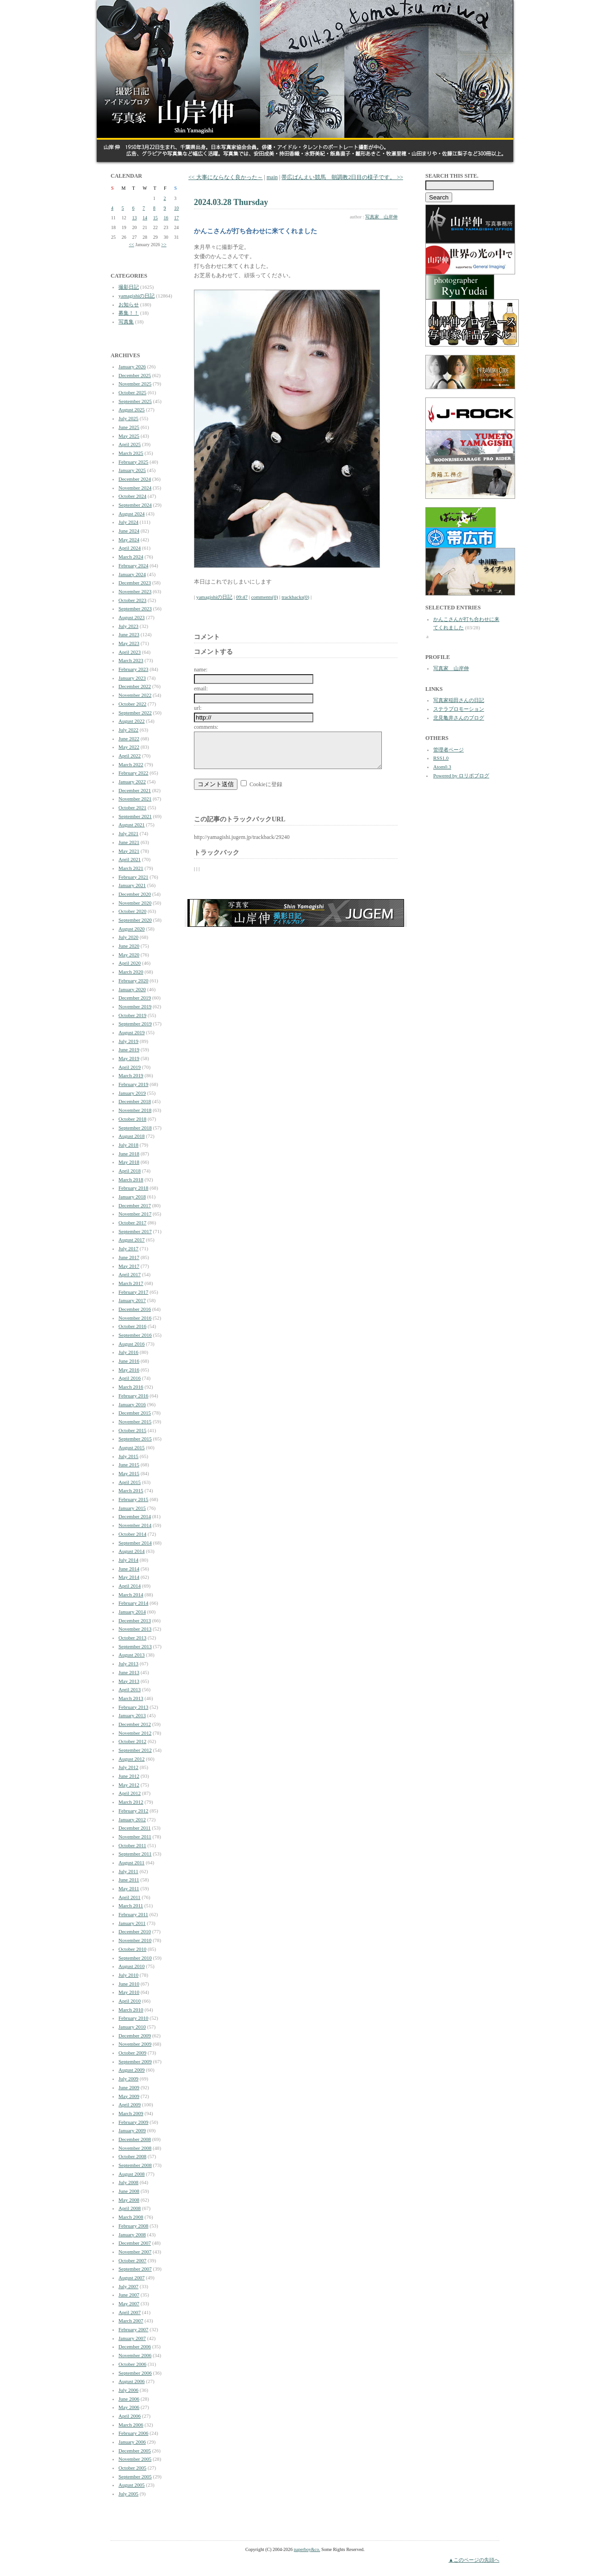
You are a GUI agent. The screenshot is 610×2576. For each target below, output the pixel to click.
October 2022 (132, 704)
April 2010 (129, 2001)
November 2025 (134, 383)
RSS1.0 (440, 758)
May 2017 (128, 1266)
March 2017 (130, 1283)
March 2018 (130, 1179)
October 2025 (132, 392)
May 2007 (128, 2303)
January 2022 (132, 781)
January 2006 (132, 2442)
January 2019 (132, 1093)
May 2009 (128, 2096)
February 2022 (133, 773)
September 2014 (135, 1543)
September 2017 (135, 1231)
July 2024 (128, 522)
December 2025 (134, 375)
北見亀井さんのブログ (458, 717)
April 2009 (129, 2104)
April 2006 (129, 2416)
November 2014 (134, 1525)
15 (155, 217)
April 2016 (129, 1378)
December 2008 (134, 2139)
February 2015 (133, 1499)
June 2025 (128, 427)
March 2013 (130, 1698)
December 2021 (134, 790)
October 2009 (132, 2052)
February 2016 (133, 1395)
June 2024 (128, 531)
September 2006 (135, 2373)
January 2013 (132, 1715)
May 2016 (128, 1369)
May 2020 (128, 954)
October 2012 (132, 1741)
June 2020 (128, 946)
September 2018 (135, 1127)
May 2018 (128, 1162)
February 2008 (133, 2225)
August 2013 (131, 1654)
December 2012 (134, 1724)
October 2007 (132, 2260)
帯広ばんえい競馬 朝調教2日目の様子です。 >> (342, 177)
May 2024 (128, 539)
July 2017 (128, 1248)
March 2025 (130, 453)
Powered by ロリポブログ (461, 775)
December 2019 (134, 997)
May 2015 (128, 1473)
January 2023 (132, 678)
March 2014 (130, 1594)
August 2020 (131, 928)
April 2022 (129, 755)
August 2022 (131, 721)
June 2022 (128, 738)
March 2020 (130, 972)
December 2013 (134, 1620)
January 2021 (132, 885)
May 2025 (128, 436)
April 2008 (129, 2208)
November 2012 (134, 1733)
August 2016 (131, 1344)
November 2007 (134, 2251)
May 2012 (128, 1785)
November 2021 (134, 798)
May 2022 (128, 747)
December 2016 (134, 1309)
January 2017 (132, 1300)
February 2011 (133, 1914)
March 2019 (130, 1075)
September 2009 (135, 2061)
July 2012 (128, 1767)
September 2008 (135, 2165)
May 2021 (128, 851)
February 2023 (133, 669)
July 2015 (128, 1456)
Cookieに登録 (265, 791)
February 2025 (133, 462)
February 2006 (133, 2433)
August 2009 (131, 2070)
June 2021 (128, 842)
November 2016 (134, 1318)
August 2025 (131, 409)
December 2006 (134, 2346)
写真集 (126, 321)
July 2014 (128, 1560)
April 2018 (129, 1170)
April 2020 (129, 963)
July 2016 (128, 1352)
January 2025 (132, 470)
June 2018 (128, 1153)
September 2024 (135, 505)
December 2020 (134, 894)
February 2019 (133, 1084)
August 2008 (131, 2174)
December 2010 (134, 1931)
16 (166, 217)
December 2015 (134, 1412)
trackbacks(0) (295, 597)
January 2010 (132, 2027)
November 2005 (134, 2459)
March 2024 (130, 556)
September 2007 (135, 2269)
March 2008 (130, 2217)
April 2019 (129, 1067)
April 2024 (129, 548)
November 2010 (134, 1940)
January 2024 (132, 574)
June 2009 (128, 2087)
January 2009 (132, 2130)
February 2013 (133, 1707)
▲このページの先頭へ (473, 2560)
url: (198, 708)
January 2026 (132, 366)
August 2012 (131, 1759)
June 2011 (128, 1879)
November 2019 (134, 1006)
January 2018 (132, 1196)
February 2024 (133, 565)
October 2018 (132, 1119)
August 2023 (131, 617)
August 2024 (131, 513)
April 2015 (129, 1482)
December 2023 (134, 582)
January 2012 (132, 1819)
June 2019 (128, 1049)
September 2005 (135, 2476)
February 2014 (133, 1603)
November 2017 (134, 1214)
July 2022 (128, 729)
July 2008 (128, 2182)
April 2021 (129, 859)
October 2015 (132, 1430)
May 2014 (128, 1577)
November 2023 (134, 591)
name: (200, 669)
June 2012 (128, 1776)
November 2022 (134, 695)
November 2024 (134, 487)
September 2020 (135, 920)
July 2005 (128, 2493)
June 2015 (128, 1464)
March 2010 (130, 2009)
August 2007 (131, 2277)
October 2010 (132, 1949)
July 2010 (128, 1975)
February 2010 (133, 2018)
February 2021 (133, 877)
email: (201, 688)
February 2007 (133, 2329)
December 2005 (134, 2450)
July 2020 (128, 937)
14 (145, 217)
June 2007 (128, 2294)
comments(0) (264, 597)
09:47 (242, 597)
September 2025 (135, 401)
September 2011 (134, 1853)
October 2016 (132, 1326)
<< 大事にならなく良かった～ (225, 177)
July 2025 (128, 418)
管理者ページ (448, 749)
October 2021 (132, 807)
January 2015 (132, 1508)
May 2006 (128, 2407)
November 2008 (134, 2148)
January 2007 (132, 2338)
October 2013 (132, 1637)
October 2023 (132, 600)
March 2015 (130, 1490)
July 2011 (128, 1871)
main (272, 177)
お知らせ (128, 304)
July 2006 (128, 2390)
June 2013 (128, 1672)
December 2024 (134, 479)
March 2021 (130, 868)
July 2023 (128, 626)
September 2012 (135, 1750)
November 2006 (134, 2355)
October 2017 (132, 1222)
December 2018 (134, 1101)
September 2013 (135, 1646)
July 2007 (128, 2286)
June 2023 (128, 634)
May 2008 (128, 2200)
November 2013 (134, 1629)
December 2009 (134, 2035)
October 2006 (132, 2364)
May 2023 (128, 643)
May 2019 (128, 1058)
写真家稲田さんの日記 (458, 700)
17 (176, 217)
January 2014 (132, 1611)
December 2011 (134, 1828)
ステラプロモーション (458, 709)
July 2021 (128, 833)
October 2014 (132, 1534)
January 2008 (132, 2234)
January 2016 (132, 1404)
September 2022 (135, 712)
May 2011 (128, 1888)
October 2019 (132, 1015)
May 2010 (128, 1992)
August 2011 (131, 1862)
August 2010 (131, 1966)
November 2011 (134, 1836)
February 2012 (133, 1810)
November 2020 (134, 903)
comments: (206, 727)
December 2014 (134, 1516)
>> (163, 244)
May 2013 (128, 1681)
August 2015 (131, 1447)
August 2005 (131, 2485)
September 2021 (135, 816)
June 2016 (128, 1361)
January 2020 (132, 989)
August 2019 (131, 1032)
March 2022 (130, 764)
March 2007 (130, 2320)
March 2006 (130, 2424)
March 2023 (130, 660)
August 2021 (131, 824)
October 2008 (132, 2156)
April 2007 (129, 2312)
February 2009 (133, 2122)
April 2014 (129, 1586)
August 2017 (131, 1239)
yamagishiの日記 (136, 295)
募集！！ (128, 313)
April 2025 (129, 444)
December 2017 (134, 1205)
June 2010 (128, 1983)
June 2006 (128, 2399)
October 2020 (132, 911)
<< (131, 244)
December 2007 (134, 2243)
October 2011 (132, 1845)
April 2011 (129, 1897)
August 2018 (131, 1136)
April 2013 (129, 1689)
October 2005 (132, 2467)
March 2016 (130, 1387)
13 (134, 217)
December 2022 (134, 686)
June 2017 (128, 1257)
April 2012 (129, 1793)
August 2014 (131, 1551)
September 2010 (135, 1958)
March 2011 (130, 1905)
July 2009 (128, 2078)
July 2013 (128, 1663)
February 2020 (133, 980)
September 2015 (135, 1438)
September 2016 (135, 1335)
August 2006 (131, 2381)
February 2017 (133, 1292)
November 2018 (134, 1110)
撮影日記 (128, 287)
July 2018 (128, 1145)
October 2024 (132, 496)
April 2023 (129, 652)
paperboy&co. (307, 2549)
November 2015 (134, 1421)
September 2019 (135, 1023)
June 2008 (128, 2191)
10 (176, 208)
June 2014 (128, 1568)
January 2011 (132, 1923)
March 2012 (130, 1802)
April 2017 (129, 1274)
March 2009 (130, 2113)
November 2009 (134, 2044)
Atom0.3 (442, 767)
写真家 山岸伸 (381, 216)
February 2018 (133, 1188)
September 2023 (135, 608)
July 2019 (128, 1041)
